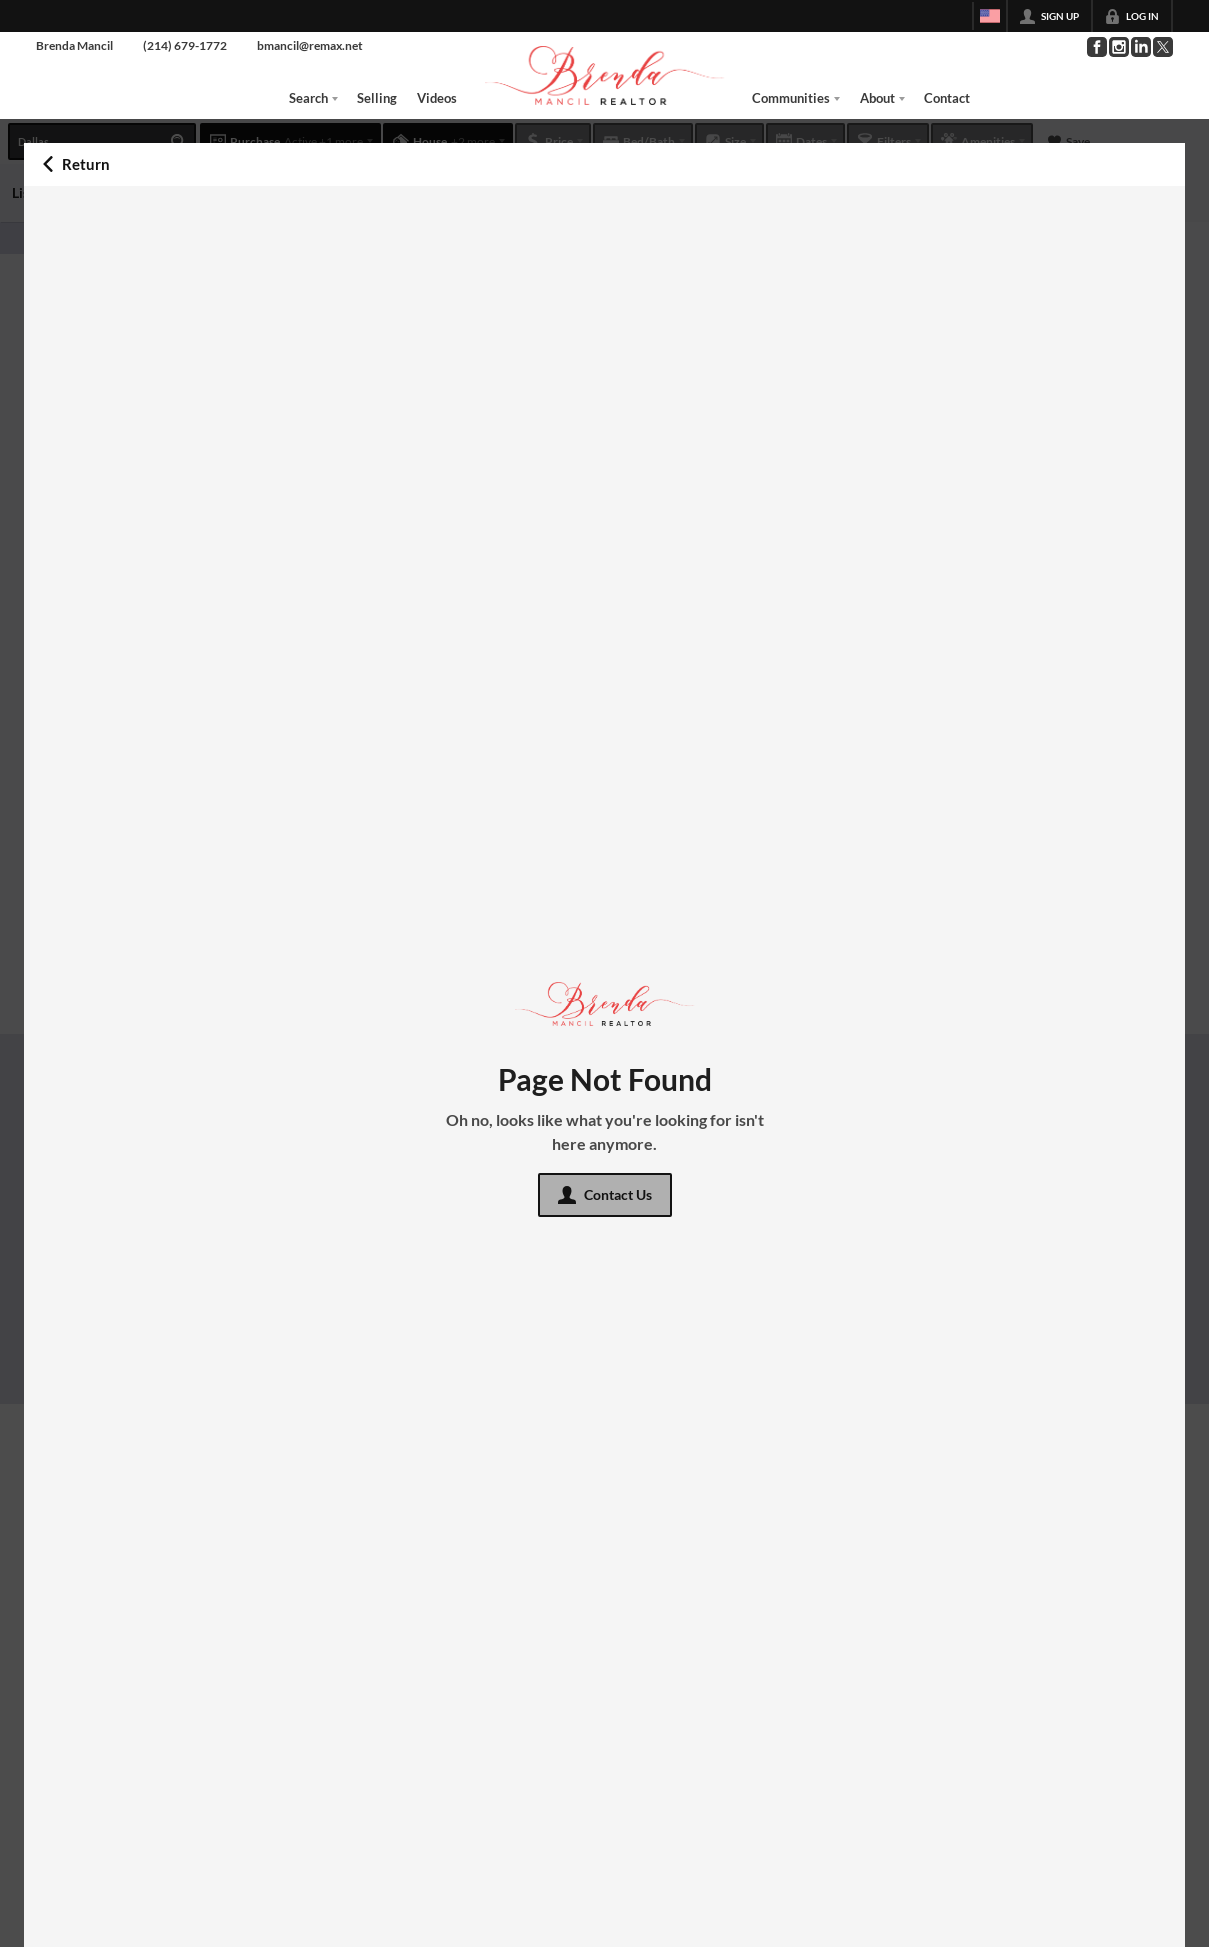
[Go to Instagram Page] (1118, 47)
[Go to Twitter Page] (1162, 47)
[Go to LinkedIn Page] (1140, 47)
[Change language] (990, 16)
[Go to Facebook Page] (1096, 47)
